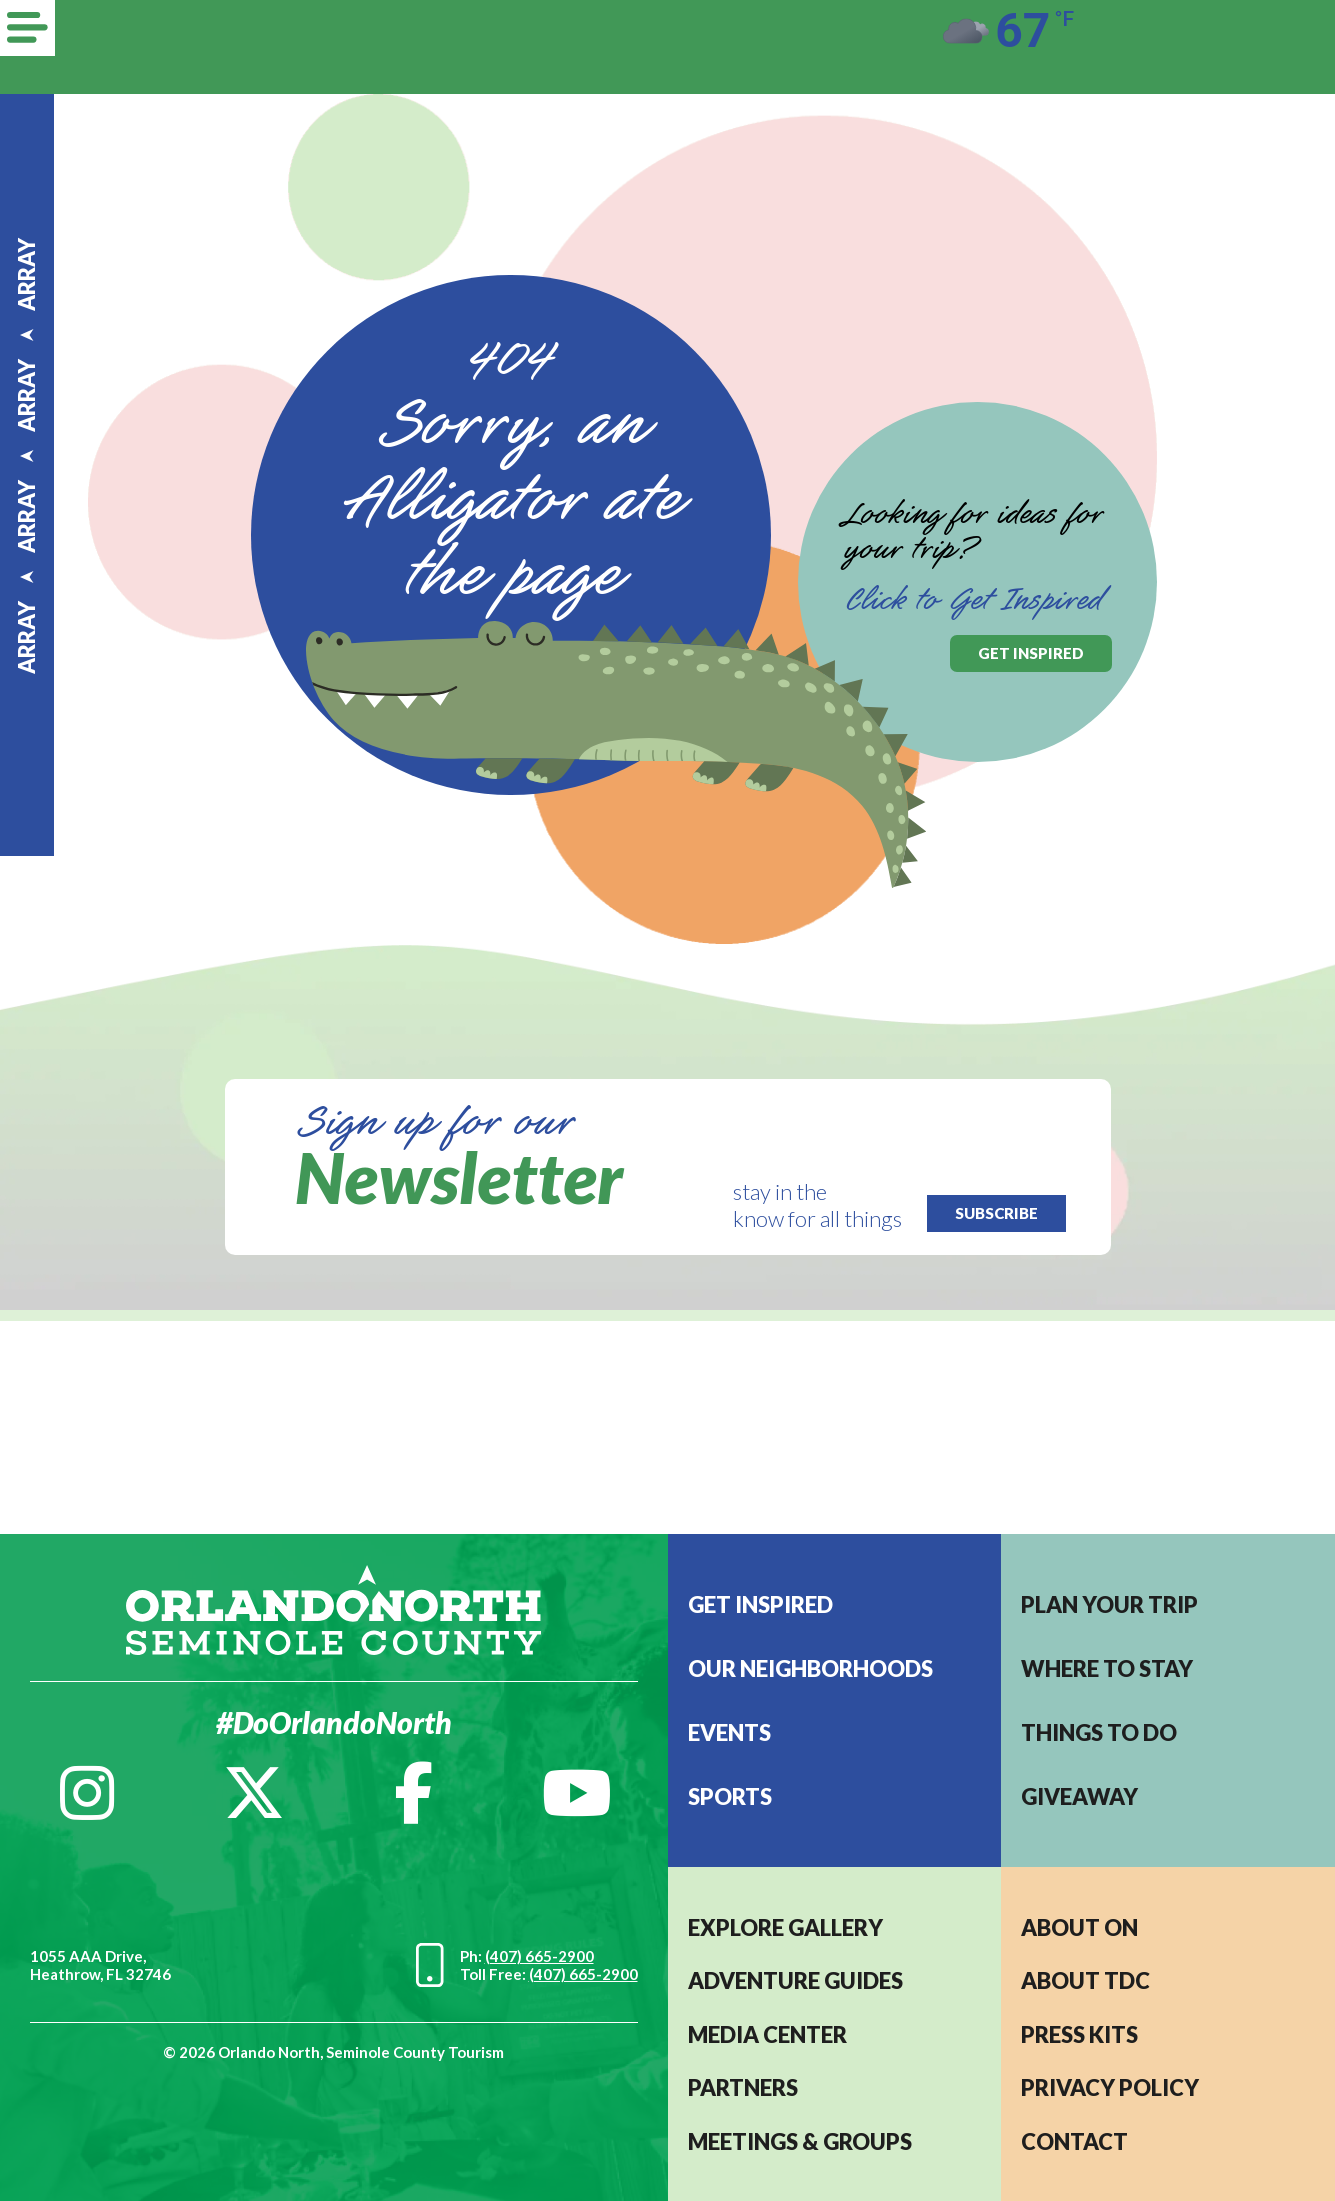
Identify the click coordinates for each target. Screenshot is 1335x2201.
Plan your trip (1109, 1604)
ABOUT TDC (1085, 1980)
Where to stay (1107, 1668)
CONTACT (1074, 2141)
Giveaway (1079, 1796)
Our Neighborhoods (810, 1668)
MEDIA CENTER (767, 2034)
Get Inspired (760, 1604)
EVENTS (729, 1732)
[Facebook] (413, 1793)
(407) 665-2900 (539, 1956)
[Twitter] (254, 1793)
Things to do (1099, 1732)
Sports (730, 1796)
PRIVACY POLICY (1110, 2087)
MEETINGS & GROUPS (800, 2141)
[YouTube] (577, 1793)
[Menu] (27, 28)
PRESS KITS (1079, 2034)
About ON (1079, 1927)
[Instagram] (87, 1793)
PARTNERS (743, 2087)
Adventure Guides (795, 1980)
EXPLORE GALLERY (785, 1927)
